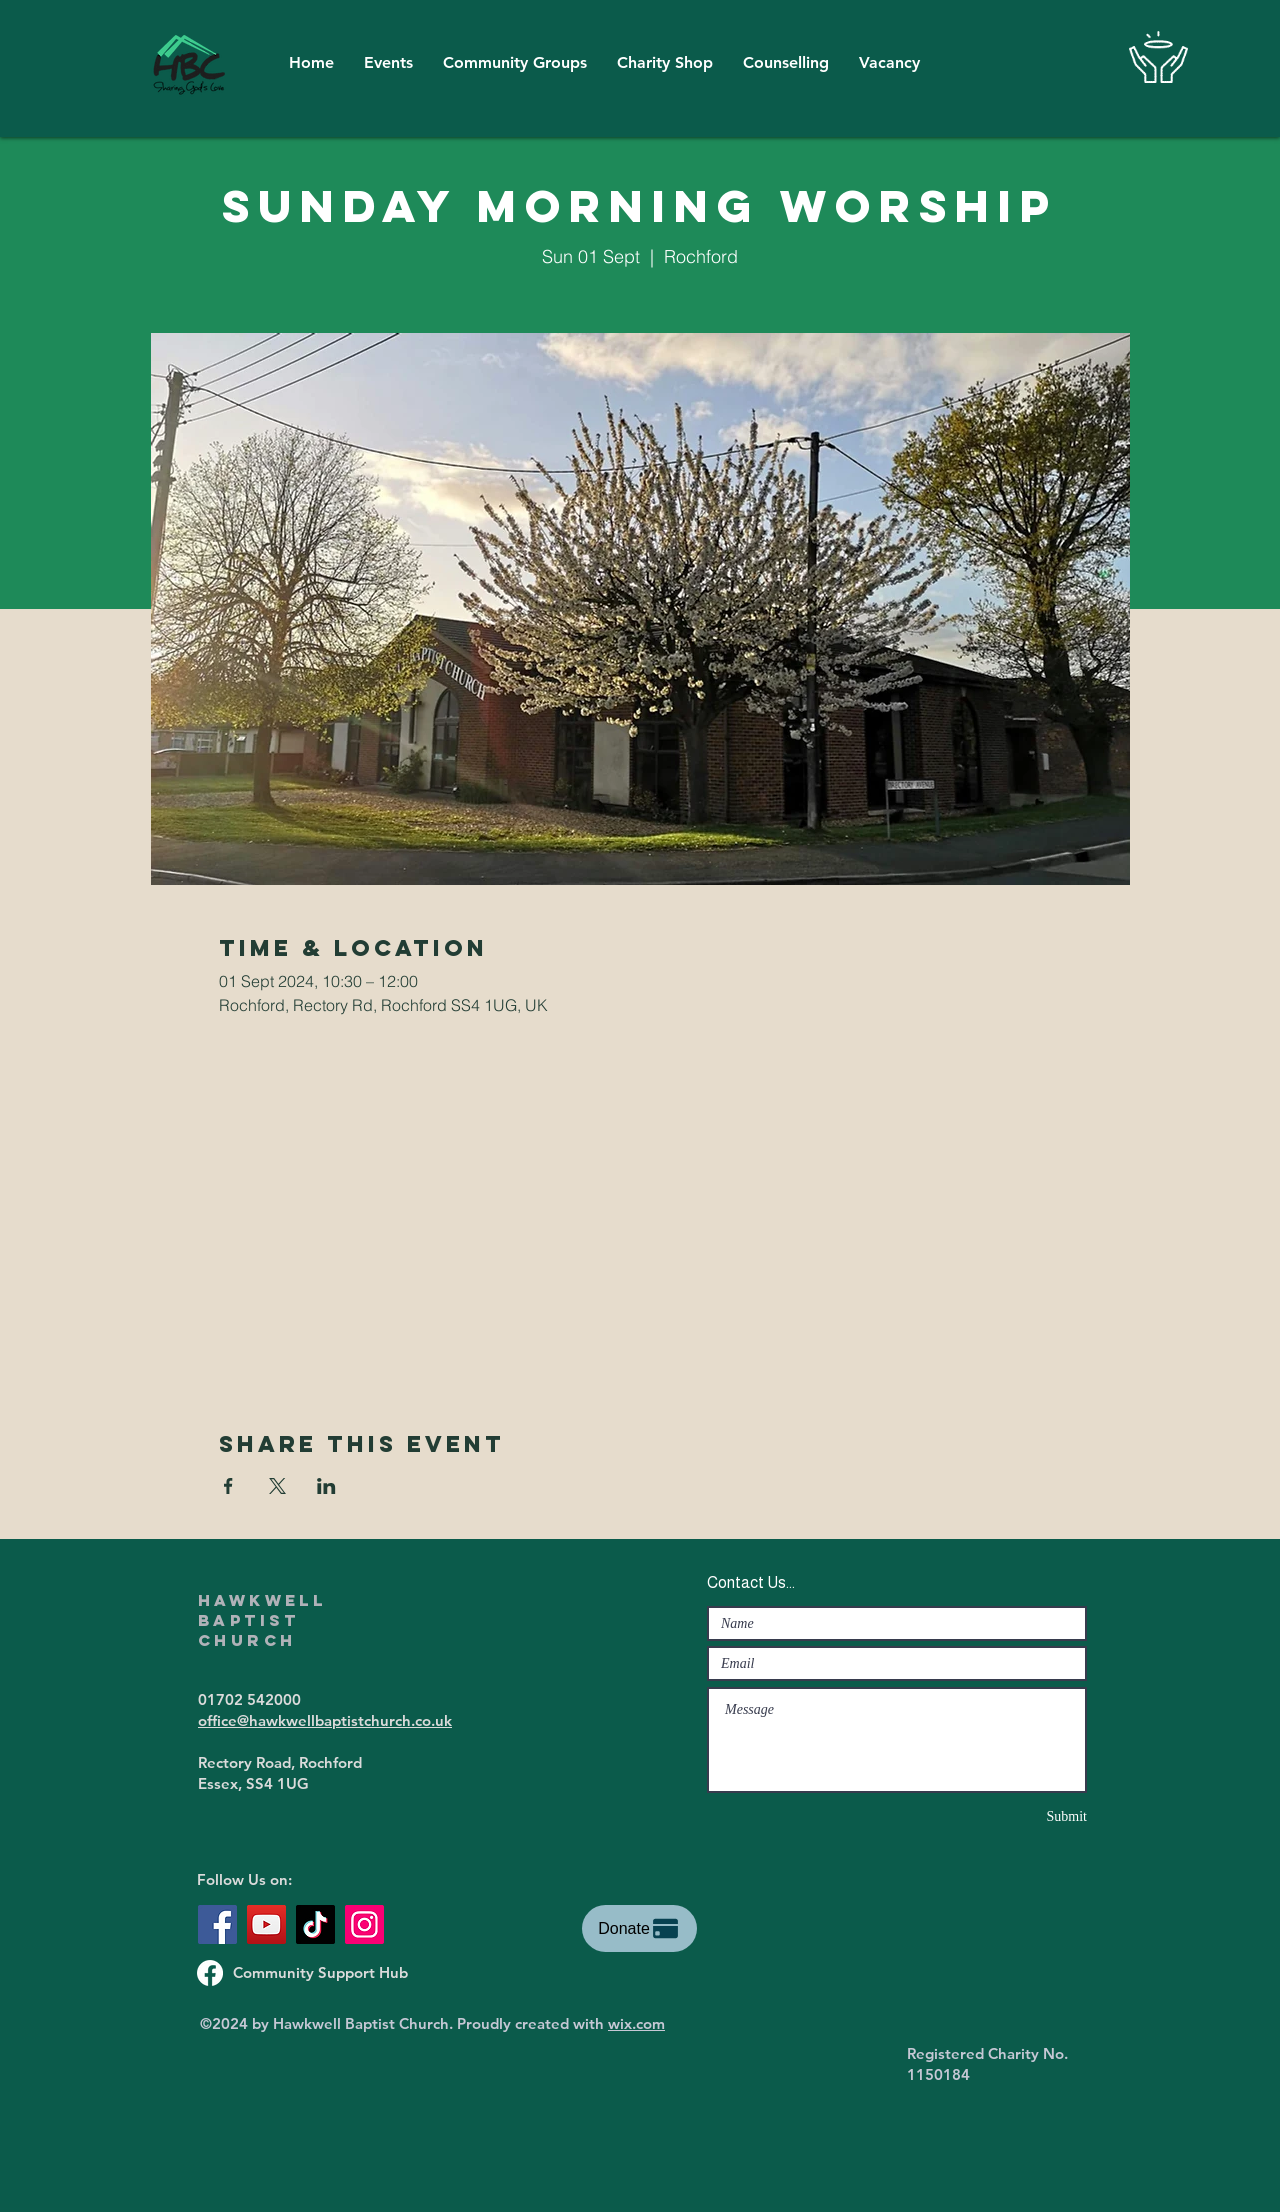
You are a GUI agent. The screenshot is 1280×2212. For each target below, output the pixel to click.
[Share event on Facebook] (228, 1486)
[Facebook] (217, 1924)
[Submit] (1016, 1816)
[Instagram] (364, 1924)
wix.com (636, 2023)
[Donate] (639, 1928)
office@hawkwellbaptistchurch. (306, 1720)
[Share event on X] (277, 1486)
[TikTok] (315, 1924)
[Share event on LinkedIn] (326, 1486)
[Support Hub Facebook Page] (210, 1973)
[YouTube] (266, 1924)
